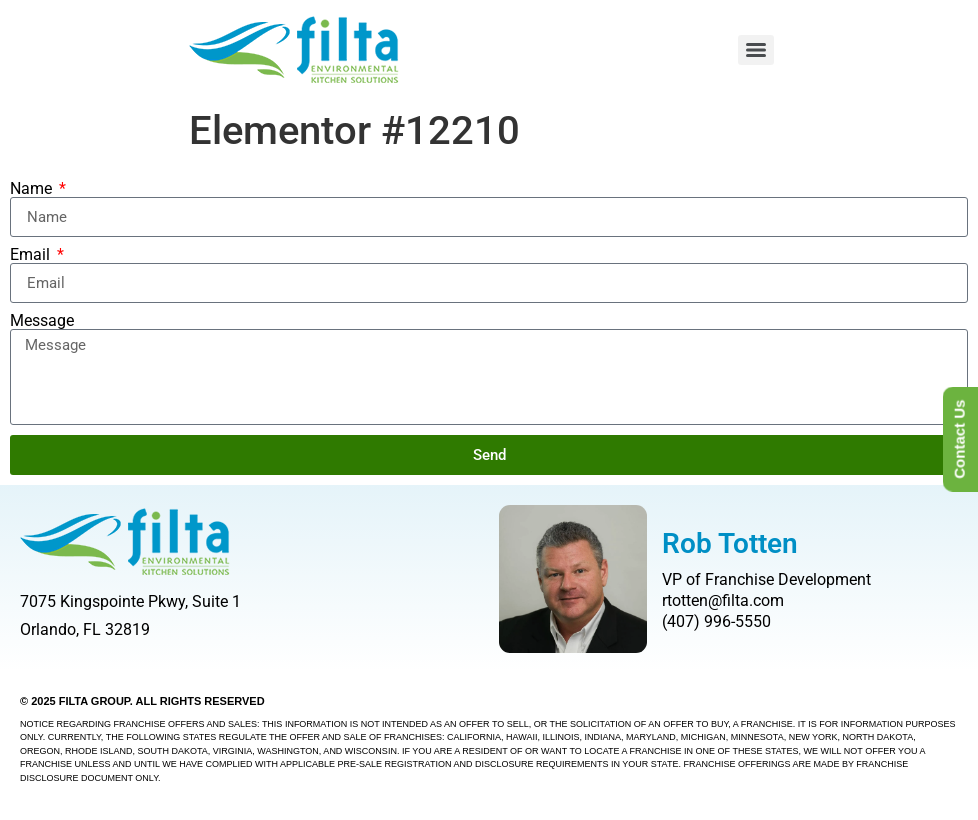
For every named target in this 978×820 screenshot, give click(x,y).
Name (33, 189)
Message (42, 321)
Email (32, 255)
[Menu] (756, 50)
